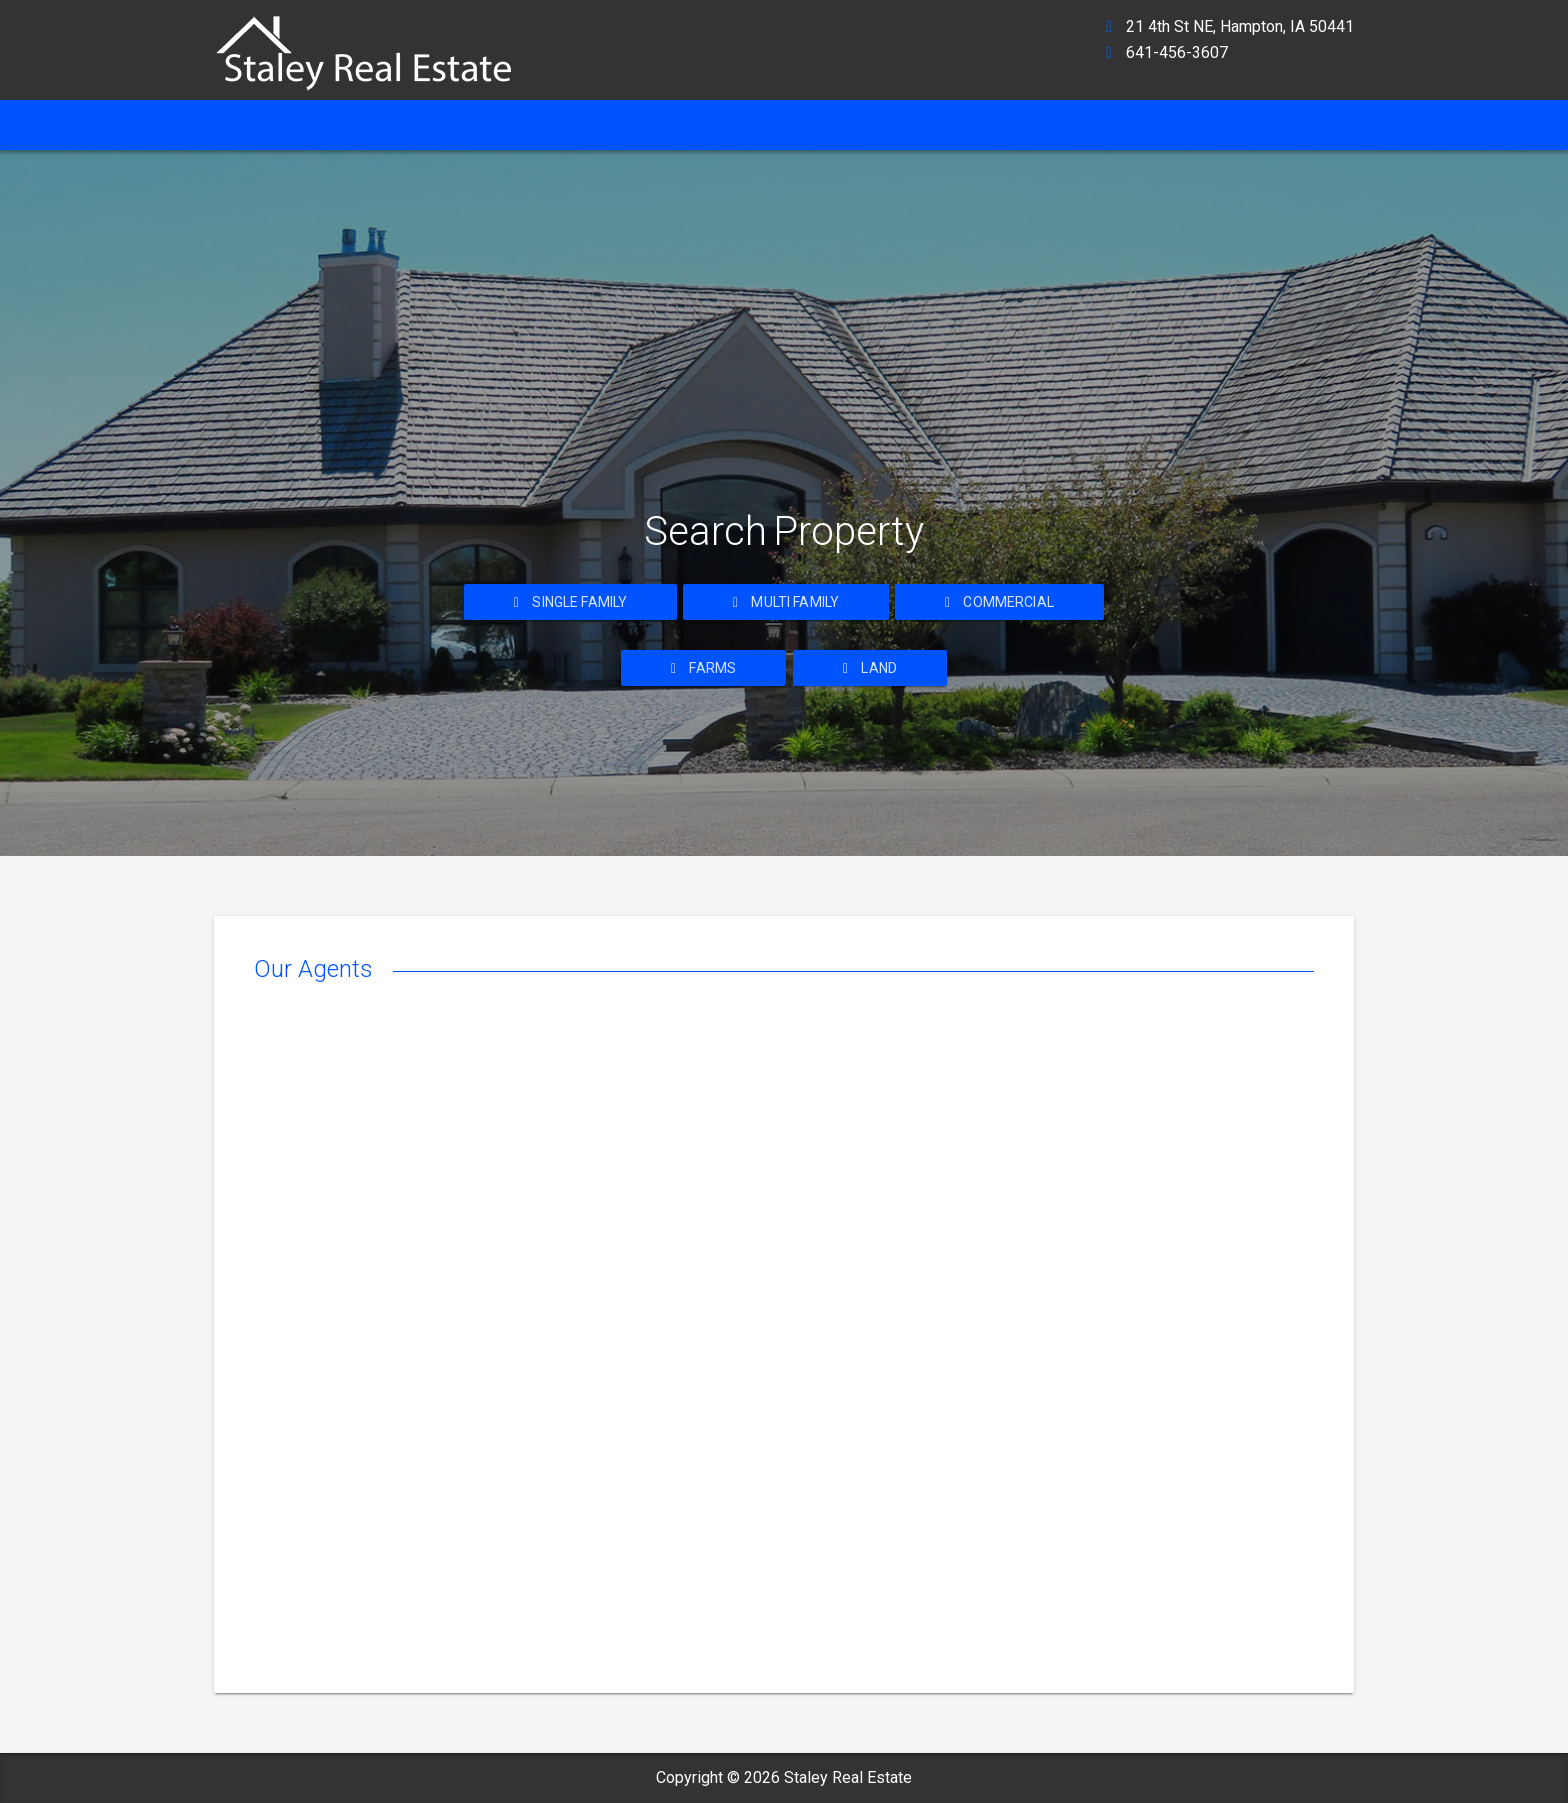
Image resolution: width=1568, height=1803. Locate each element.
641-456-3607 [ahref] (1177, 52)
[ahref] (374, 44)
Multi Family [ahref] (786, 602)
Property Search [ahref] (786, 124)
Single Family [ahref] (570, 602)
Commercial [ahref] (999, 602)
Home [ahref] (248, 124)
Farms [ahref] (703, 668)
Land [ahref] (870, 668)
